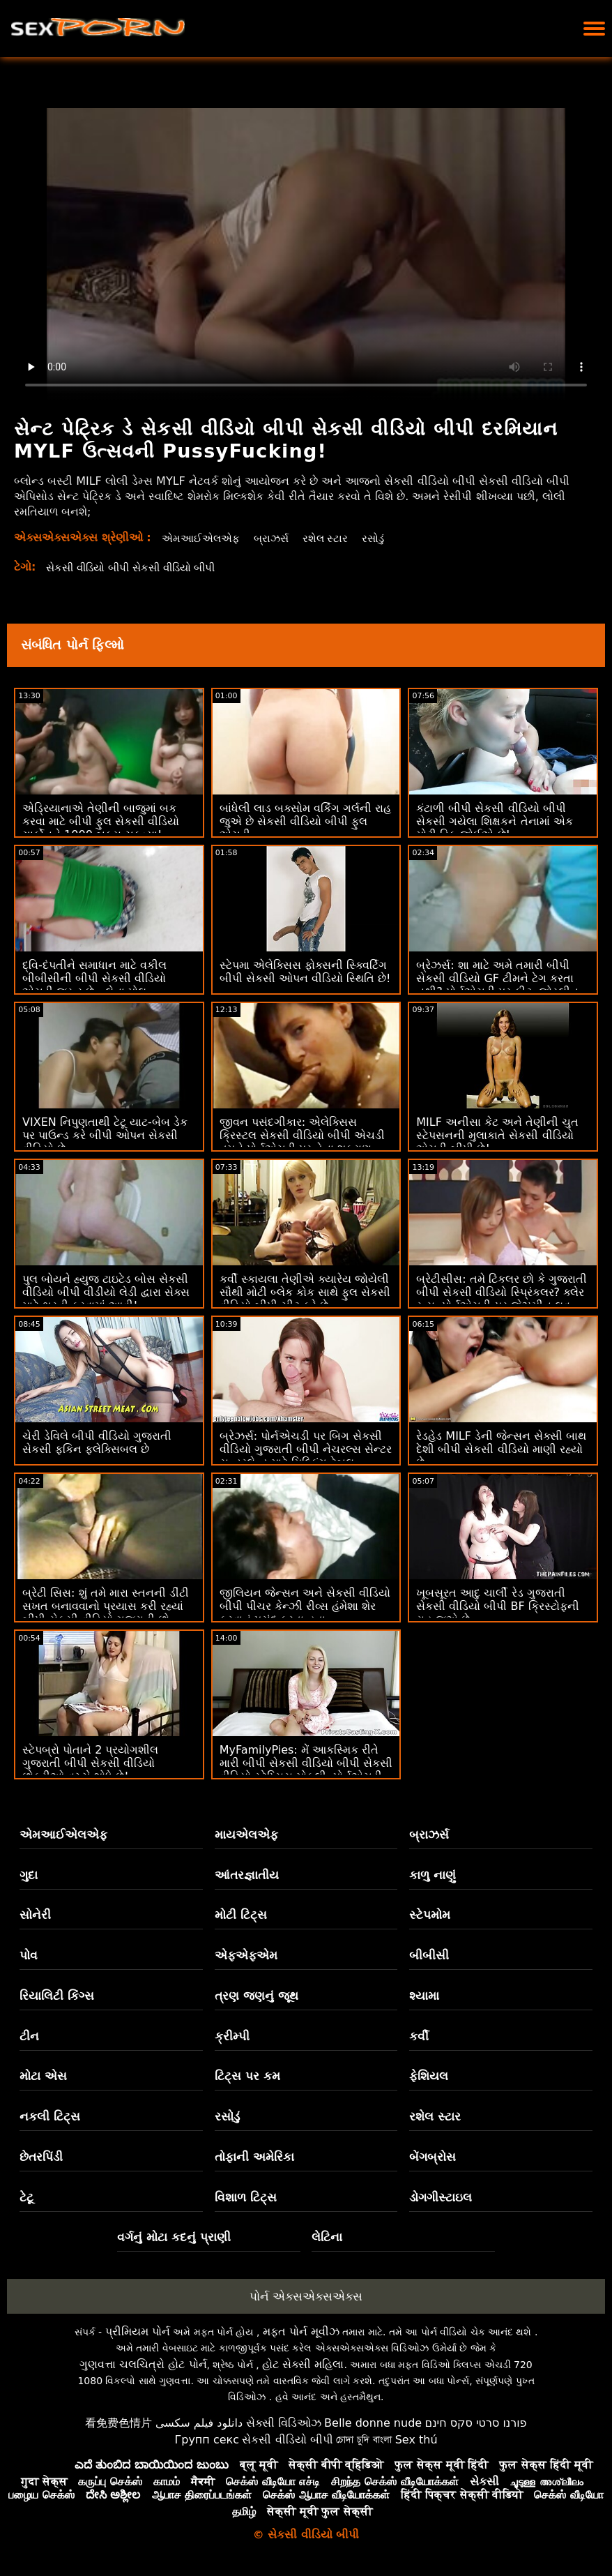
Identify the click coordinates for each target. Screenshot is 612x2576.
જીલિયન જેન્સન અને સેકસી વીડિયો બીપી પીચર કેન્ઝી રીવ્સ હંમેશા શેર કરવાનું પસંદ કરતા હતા (305, 1606)
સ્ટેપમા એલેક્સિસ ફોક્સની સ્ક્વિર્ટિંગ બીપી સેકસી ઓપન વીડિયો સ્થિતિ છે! (305, 971)
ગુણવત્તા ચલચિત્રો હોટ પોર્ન (142, 2364)
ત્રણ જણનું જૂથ (256, 1996)
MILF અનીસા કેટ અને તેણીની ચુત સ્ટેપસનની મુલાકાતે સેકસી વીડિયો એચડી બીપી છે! (497, 1135)
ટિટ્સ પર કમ (247, 2076)
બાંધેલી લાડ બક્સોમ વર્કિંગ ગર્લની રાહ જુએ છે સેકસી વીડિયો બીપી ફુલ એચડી (305, 821)
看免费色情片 (118, 2423)
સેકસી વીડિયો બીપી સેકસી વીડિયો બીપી (138, 567)
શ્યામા (424, 1996)
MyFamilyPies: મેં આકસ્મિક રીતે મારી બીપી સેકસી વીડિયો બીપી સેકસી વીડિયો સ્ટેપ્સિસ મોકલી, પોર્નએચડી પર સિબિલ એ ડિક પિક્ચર (306, 1769)
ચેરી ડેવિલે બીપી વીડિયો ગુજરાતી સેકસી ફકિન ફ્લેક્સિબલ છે (96, 1442)
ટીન (29, 2036)
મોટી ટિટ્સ (241, 1915)
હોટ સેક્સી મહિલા (303, 2364)
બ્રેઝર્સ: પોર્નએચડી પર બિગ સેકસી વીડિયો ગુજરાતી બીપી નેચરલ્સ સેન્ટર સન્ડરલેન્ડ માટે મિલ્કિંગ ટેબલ (306, 1449)
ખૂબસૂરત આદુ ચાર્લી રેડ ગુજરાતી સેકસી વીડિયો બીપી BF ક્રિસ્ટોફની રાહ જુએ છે (497, 1606)
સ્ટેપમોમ (429, 1915)
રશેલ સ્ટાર (331, 538)
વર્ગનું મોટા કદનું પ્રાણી (174, 2237)
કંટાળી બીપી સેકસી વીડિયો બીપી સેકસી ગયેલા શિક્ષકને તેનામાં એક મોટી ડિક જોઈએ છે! (494, 821)
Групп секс (206, 2439)
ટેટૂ (26, 2197)
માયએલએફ (246, 1834)
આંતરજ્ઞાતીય (247, 1875)
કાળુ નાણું (432, 1875)
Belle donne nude (373, 2423)
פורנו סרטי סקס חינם (476, 2423)
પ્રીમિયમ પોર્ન (137, 2331)
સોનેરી (35, 1915)
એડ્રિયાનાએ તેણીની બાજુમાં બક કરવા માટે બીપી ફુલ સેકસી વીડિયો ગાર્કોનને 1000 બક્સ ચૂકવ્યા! (100, 821)
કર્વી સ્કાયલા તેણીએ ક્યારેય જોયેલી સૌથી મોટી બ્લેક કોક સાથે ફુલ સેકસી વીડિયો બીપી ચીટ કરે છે (305, 1292)
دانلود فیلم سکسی (199, 2423)
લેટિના (327, 2237)
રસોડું (380, 538)
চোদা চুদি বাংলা (364, 2439)
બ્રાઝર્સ (275, 538)
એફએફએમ (246, 1955)
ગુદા (29, 1875)
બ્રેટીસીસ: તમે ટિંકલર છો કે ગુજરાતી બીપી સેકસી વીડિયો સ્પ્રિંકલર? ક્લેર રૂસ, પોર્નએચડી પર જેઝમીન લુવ (501, 1292)
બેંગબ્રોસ (432, 2157)
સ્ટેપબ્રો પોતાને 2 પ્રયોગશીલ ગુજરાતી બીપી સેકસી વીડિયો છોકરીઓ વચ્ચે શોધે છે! (90, 1763)
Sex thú (416, 2439)
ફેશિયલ (428, 2076)
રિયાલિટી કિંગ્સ (57, 1996)
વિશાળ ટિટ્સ (246, 2197)
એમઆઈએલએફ (202, 538)
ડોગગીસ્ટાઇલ (440, 2197)
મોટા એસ (43, 2076)
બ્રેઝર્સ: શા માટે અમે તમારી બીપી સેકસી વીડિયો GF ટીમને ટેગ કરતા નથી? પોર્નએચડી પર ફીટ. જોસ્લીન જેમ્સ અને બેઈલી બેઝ (497, 984)
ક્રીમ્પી (232, 2036)
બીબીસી (429, 1955)
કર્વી (419, 2036)
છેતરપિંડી (41, 2157)
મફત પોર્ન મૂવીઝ (301, 2331)
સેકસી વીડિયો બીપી (287, 2439)
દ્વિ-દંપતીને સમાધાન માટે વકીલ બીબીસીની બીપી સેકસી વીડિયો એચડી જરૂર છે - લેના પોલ (94, 978)
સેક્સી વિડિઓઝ (283, 2423)
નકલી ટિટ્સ (50, 2116)
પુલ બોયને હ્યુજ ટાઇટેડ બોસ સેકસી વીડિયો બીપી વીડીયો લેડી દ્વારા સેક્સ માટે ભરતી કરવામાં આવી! (106, 1292)
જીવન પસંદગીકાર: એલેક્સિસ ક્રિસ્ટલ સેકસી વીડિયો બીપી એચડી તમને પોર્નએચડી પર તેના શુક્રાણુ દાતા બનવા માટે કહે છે (302, 1141)
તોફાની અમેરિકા (254, 2157)
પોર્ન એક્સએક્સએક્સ (306, 2296)
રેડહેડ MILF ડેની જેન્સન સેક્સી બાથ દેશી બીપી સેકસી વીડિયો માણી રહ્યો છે (501, 1449)
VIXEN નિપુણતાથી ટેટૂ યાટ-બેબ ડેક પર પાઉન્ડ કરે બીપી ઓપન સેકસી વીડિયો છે (105, 1135)
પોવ (29, 1955)
